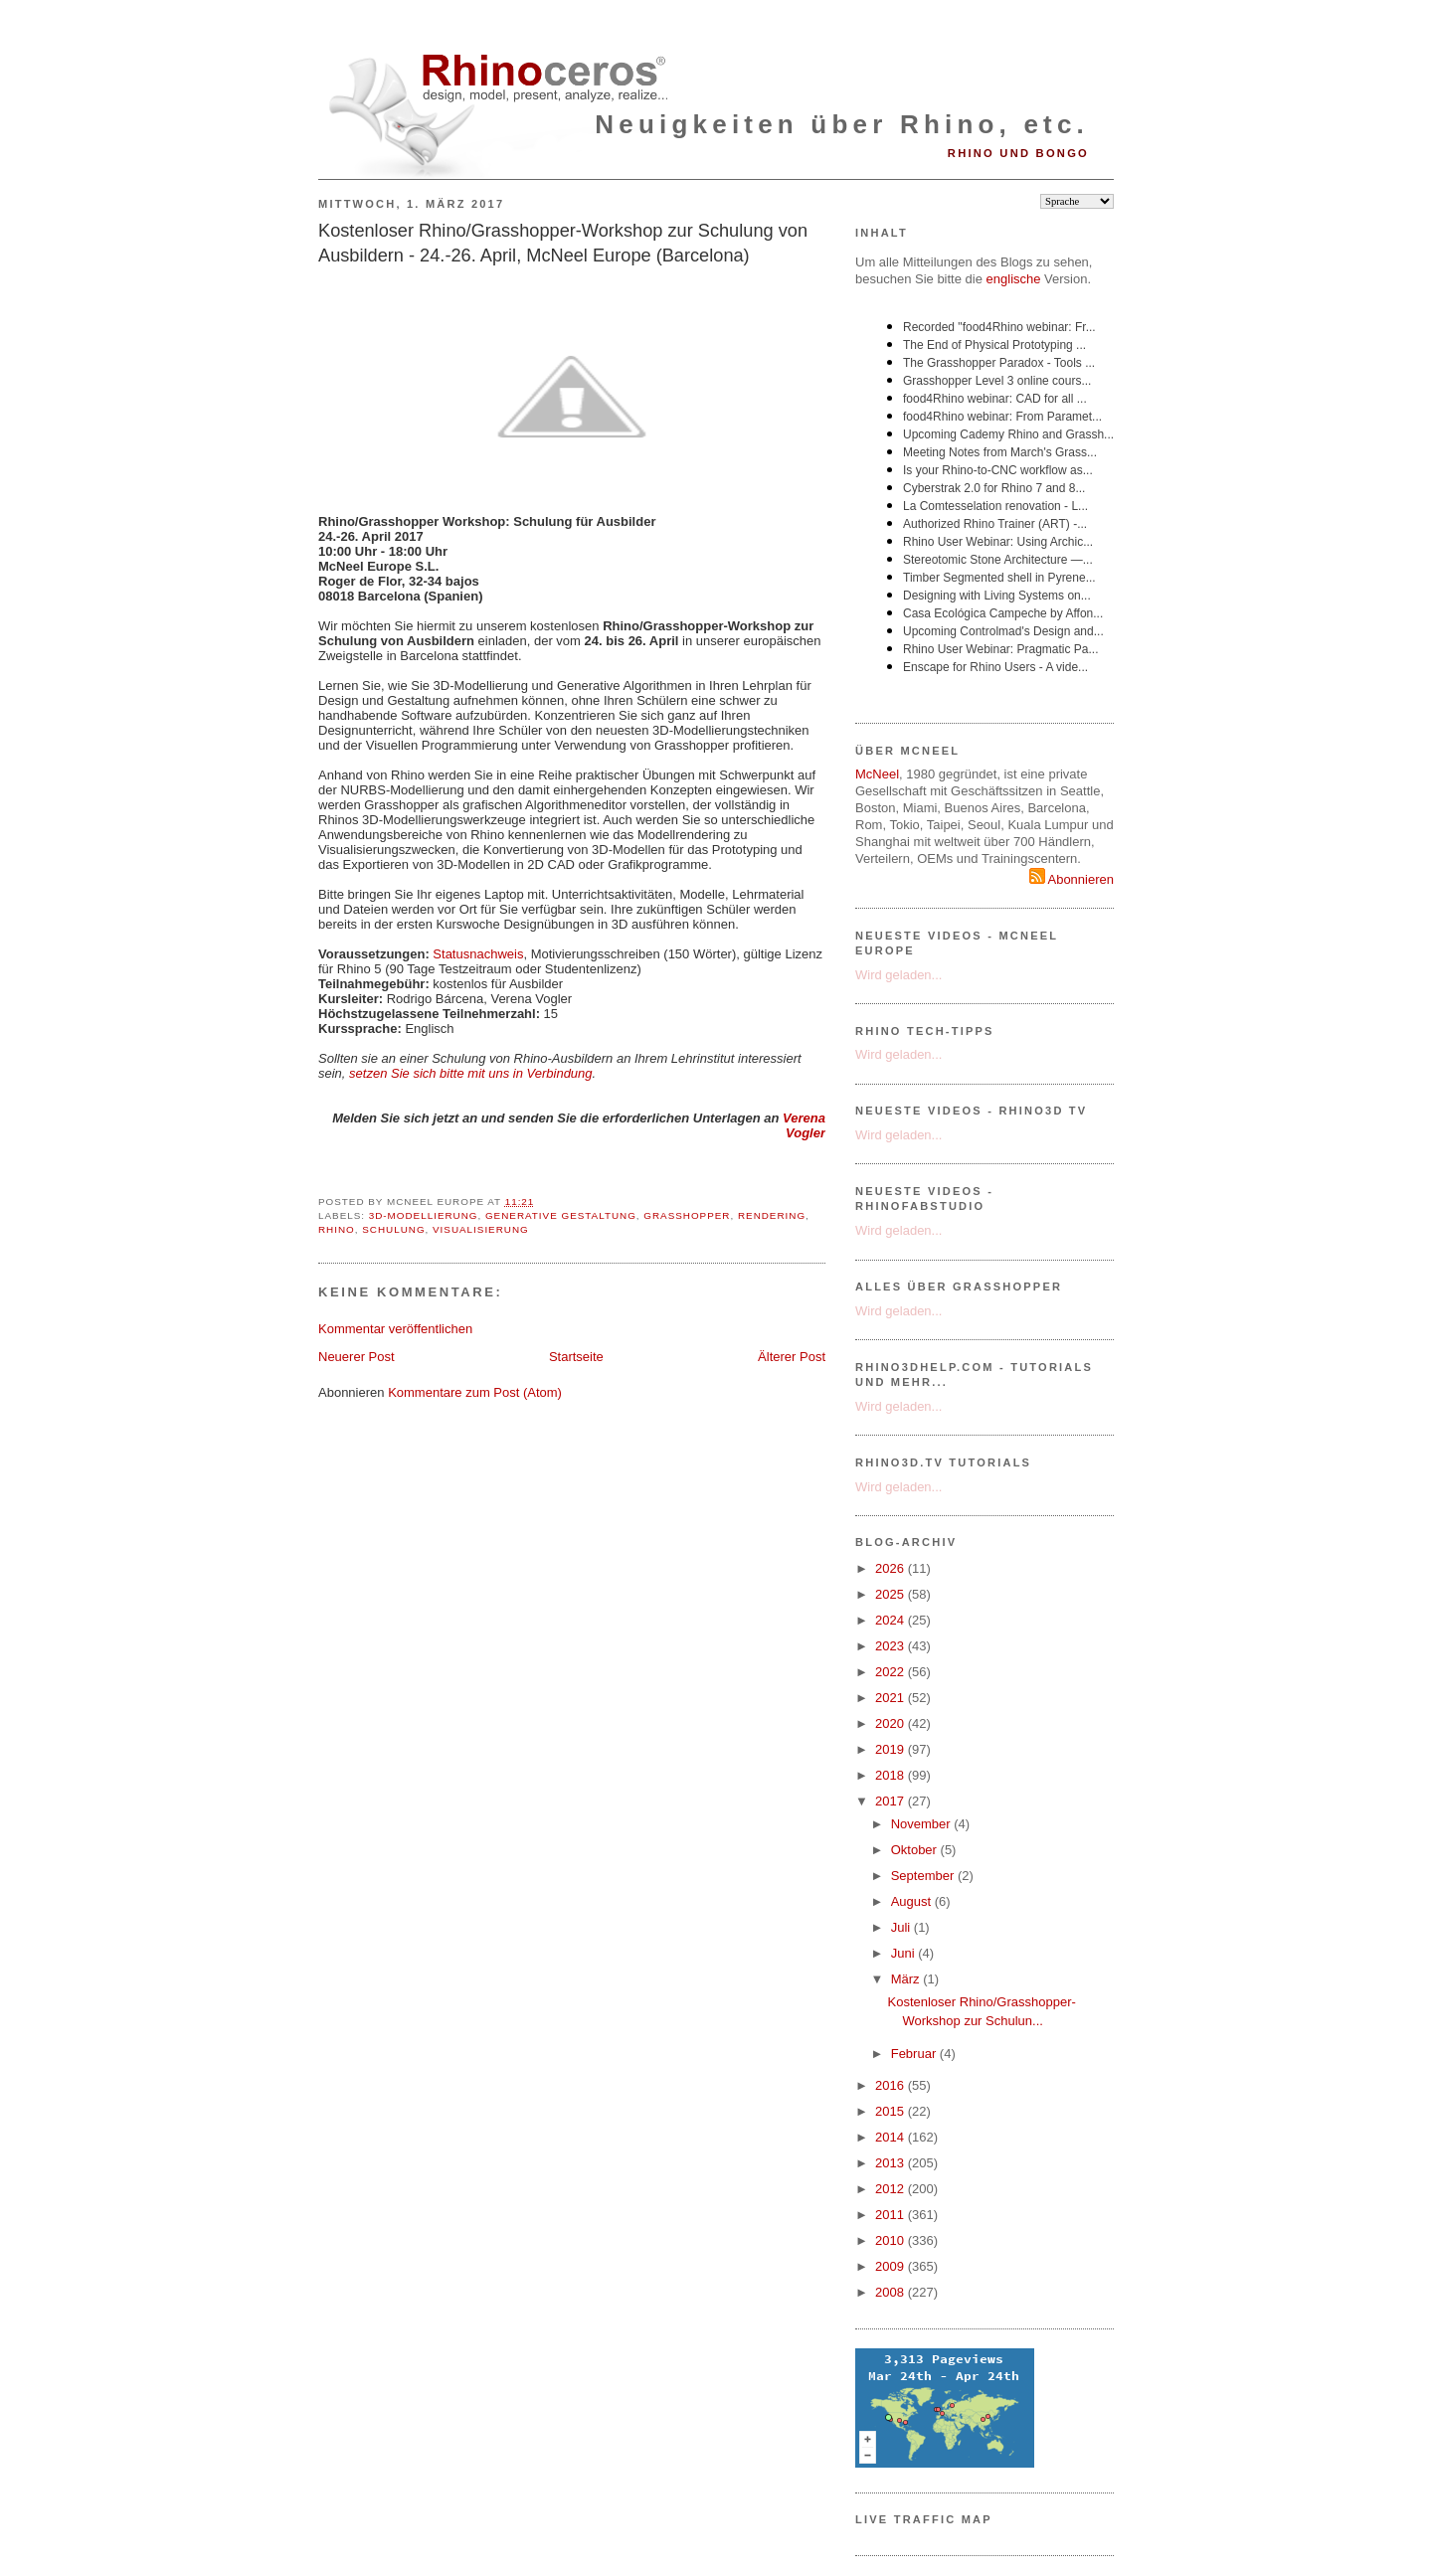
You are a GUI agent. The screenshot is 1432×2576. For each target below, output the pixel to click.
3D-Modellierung (423, 1215)
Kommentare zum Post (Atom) (475, 1392)
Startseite (576, 1356)
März (907, 1979)
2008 (891, 2292)
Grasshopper (686, 1215)
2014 (891, 2137)
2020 (891, 1723)
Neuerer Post (356, 1356)
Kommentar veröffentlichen (395, 1328)
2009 (891, 2266)
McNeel (877, 774)
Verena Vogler (804, 1125)
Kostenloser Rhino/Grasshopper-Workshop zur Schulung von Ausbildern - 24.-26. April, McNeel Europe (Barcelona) (562, 243)
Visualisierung (481, 1229)
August (913, 1901)
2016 (891, 2085)
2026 (891, 1568)
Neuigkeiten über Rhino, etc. (842, 124)
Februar (915, 2053)
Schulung (393, 1229)
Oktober (916, 1849)
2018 (891, 1775)
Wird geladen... (898, 974)
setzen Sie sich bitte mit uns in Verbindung (471, 1073)
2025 (891, 1594)
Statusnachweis (478, 953)
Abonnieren (1071, 879)
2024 (891, 1620)
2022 (891, 1671)
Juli (902, 1927)
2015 (891, 2111)
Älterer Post (791, 1356)
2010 (891, 2240)
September (924, 1875)
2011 (891, 2214)
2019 (891, 1749)
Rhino (336, 1229)
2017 (891, 1801)
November (923, 1823)
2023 (891, 1645)
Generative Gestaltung (560, 1215)
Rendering (772, 1215)
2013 (891, 2162)
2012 (891, 2188)
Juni (904, 1953)
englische (1013, 278)
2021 (891, 1697)
